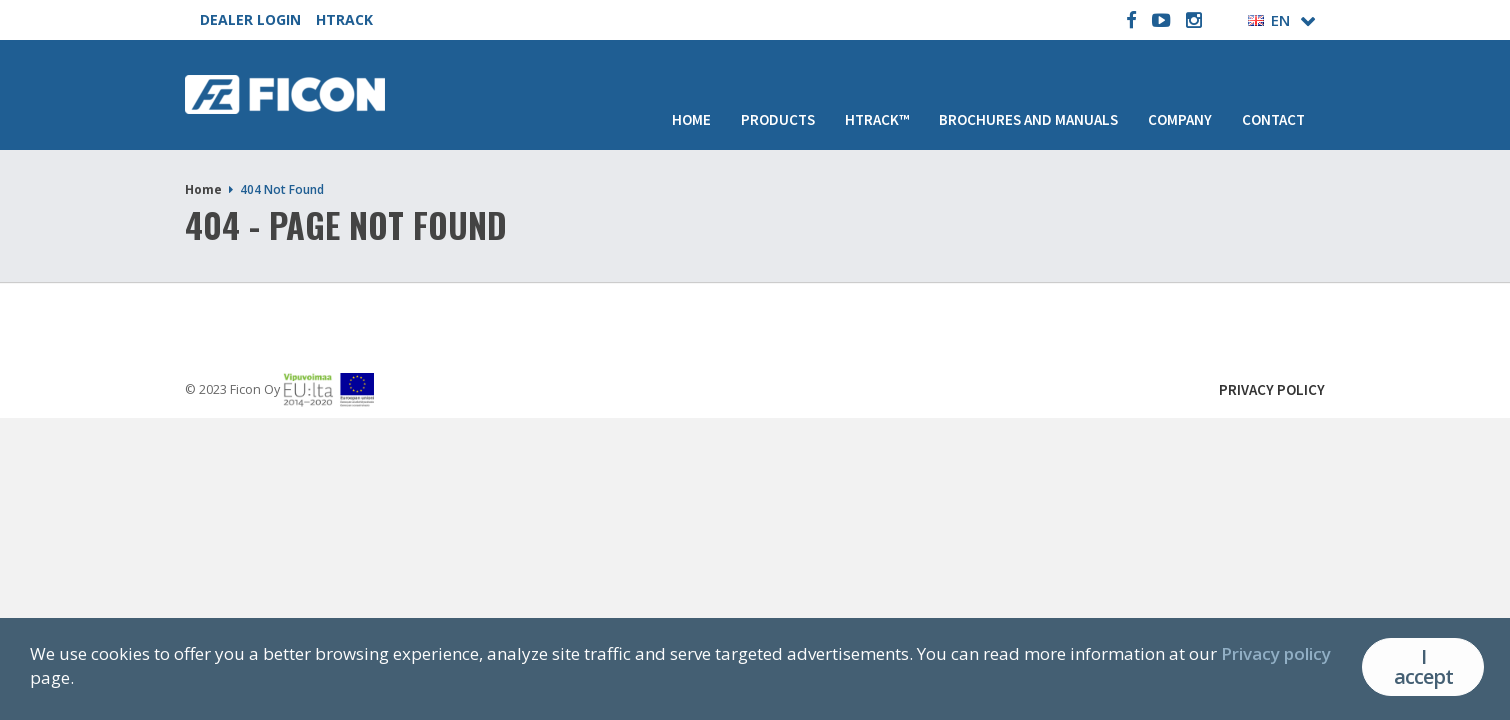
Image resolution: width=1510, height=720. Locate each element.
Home (691, 119)
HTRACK (344, 19)
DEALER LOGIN (250, 19)
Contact (1273, 119)
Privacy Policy (1272, 389)
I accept (1423, 666)
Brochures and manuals (1028, 119)
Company (1180, 119)
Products (778, 119)
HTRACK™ (877, 119)
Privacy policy (1276, 653)
